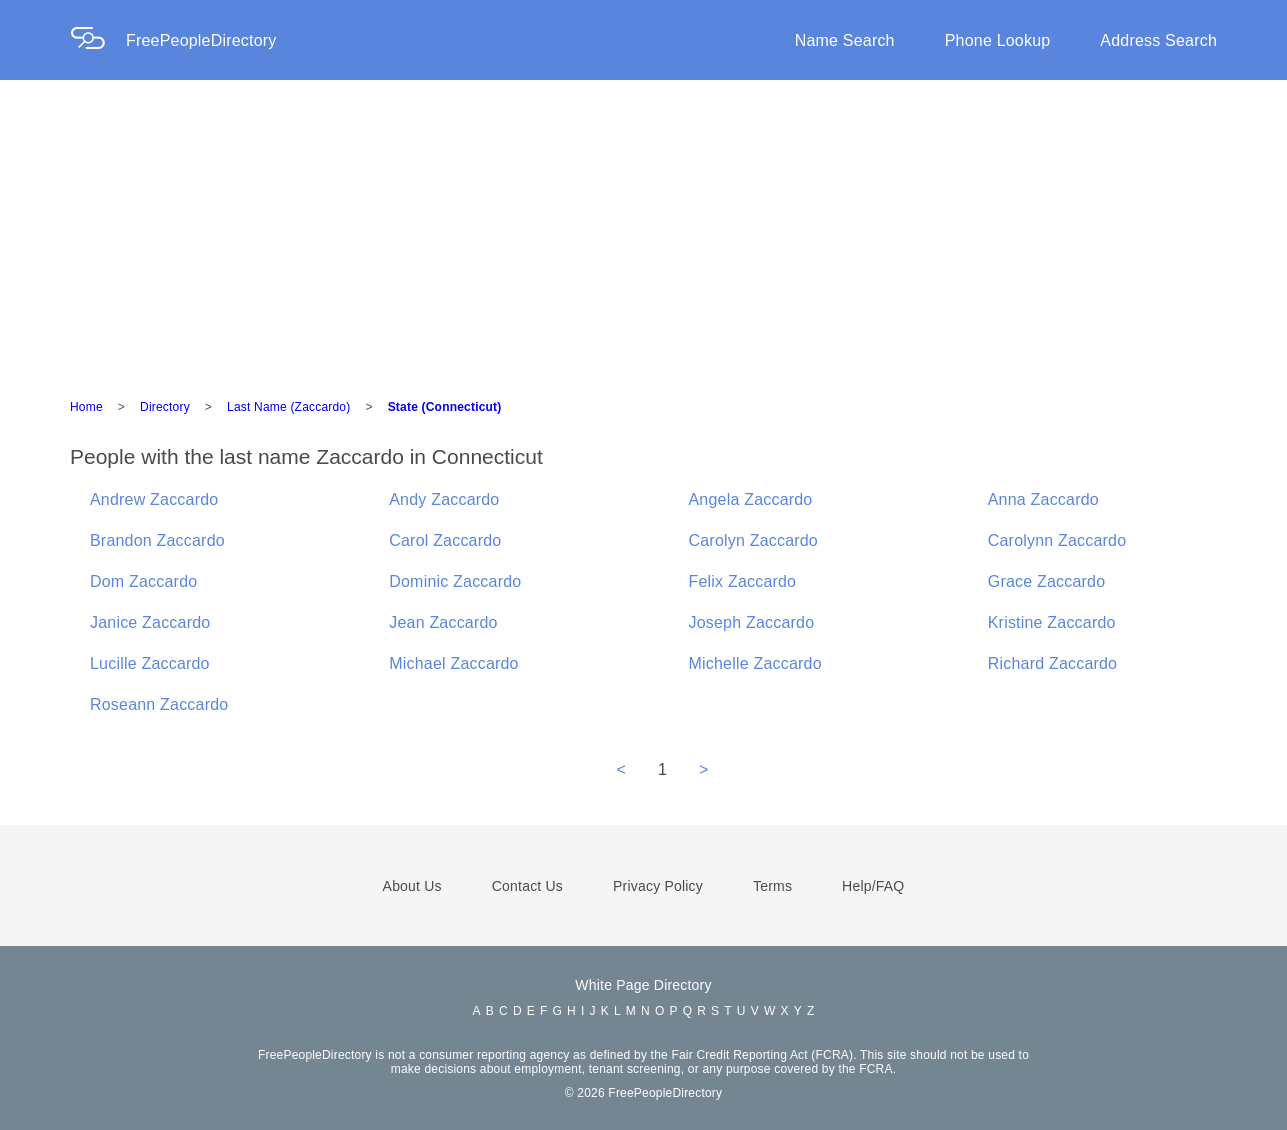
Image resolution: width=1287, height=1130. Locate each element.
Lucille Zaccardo (150, 663)
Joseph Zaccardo (752, 622)
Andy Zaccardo (444, 499)
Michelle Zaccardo (755, 663)
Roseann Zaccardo (159, 704)
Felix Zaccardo (743, 581)
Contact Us (527, 886)
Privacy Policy (658, 886)
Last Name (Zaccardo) (288, 407)
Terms (772, 886)
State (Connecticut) (445, 407)
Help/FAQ (873, 886)
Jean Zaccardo (443, 622)
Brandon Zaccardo (157, 540)
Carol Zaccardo (445, 540)
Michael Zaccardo (453, 663)
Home (86, 407)
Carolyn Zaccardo (753, 540)
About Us (412, 886)
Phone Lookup (998, 40)
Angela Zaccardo (751, 499)
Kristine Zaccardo (1052, 622)
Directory (165, 407)
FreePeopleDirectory (201, 40)
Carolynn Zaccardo (1057, 540)
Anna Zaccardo (1043, 499)
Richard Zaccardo (1052, 663)
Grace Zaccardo (1047, 581)
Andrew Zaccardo (154, 499)
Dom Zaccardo (143, 581)
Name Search (845, 40)
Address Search (1158, 40)
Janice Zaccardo (150, 622)
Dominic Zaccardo (455, 581)
